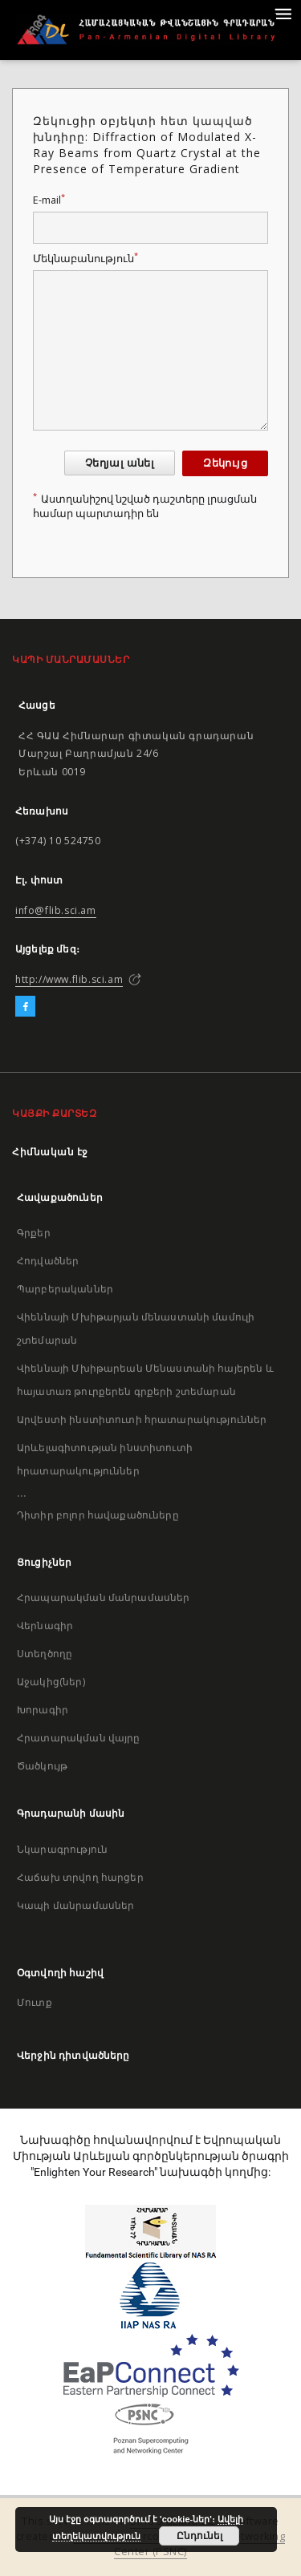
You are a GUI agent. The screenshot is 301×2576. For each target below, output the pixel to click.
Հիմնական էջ (50, 1152)
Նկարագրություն (62, 1849)
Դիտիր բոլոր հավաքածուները (98, 1515)
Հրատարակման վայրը (78, 1738)
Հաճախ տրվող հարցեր (80, 1877)
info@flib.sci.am (55, 910)
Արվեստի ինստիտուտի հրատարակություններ (142, 1419)
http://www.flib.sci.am (69, 979)
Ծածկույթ (42, 1766)
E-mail (49, 200)
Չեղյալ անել (119, 463)
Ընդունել (199, 2536)
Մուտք (34, 2002)
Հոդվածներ (48, 1261)
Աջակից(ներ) (51, 1681)
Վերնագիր (45, 1625)
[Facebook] (25, 1007)
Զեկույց (225, 463)
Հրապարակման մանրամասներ (103, 1597)
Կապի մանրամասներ (75, 1905)
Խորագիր (42, 1710)
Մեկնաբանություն (85, 258)
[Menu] (282, 13)
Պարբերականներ (65, 1289)
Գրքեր (34, 1232)
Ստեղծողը (44, 1653)
